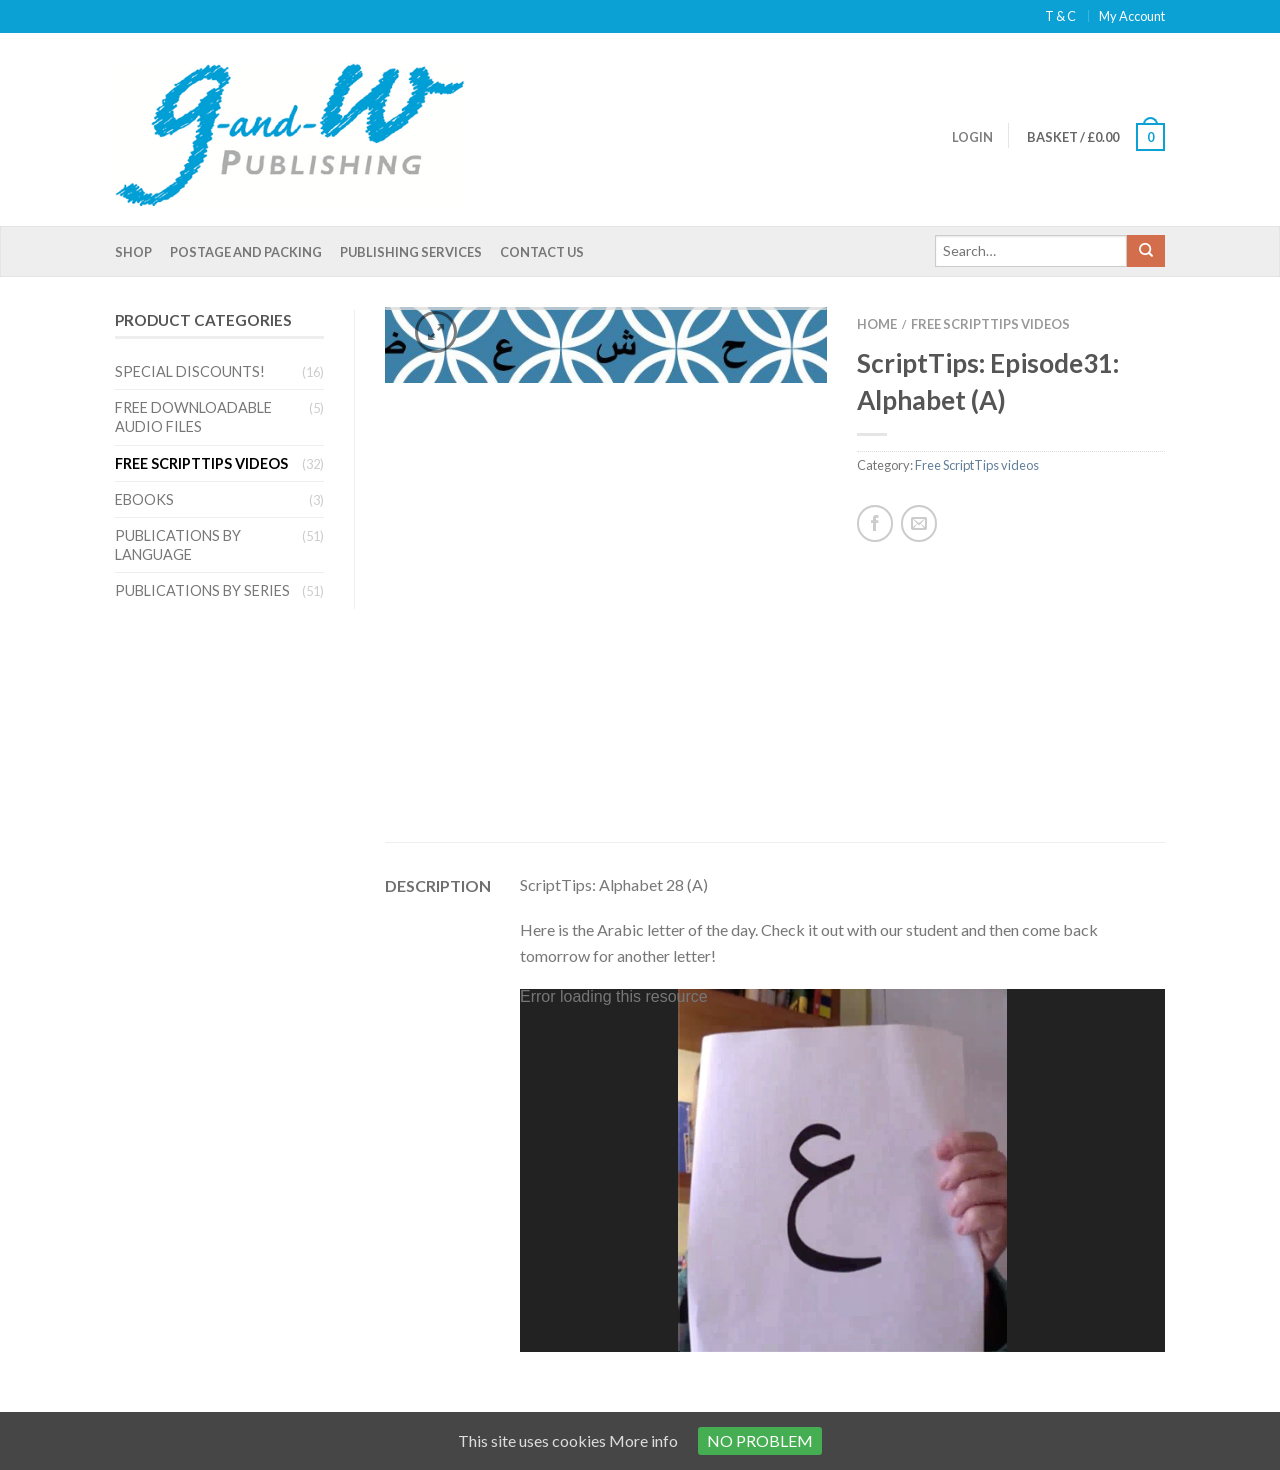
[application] (842, 935)
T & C (1060, 16)
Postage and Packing (246, 252)
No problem (760, 1440)
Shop (133, 252)
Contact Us (542, 252)
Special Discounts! (190, 371)
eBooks (144, 499)
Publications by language (178, 545)
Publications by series (202, 590)
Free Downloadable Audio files (193, 417)
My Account (1132, 16)
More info (643, 1440)
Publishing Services (411, 252)
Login (972, 137)
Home (877, 324)
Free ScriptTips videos (201, 463)
